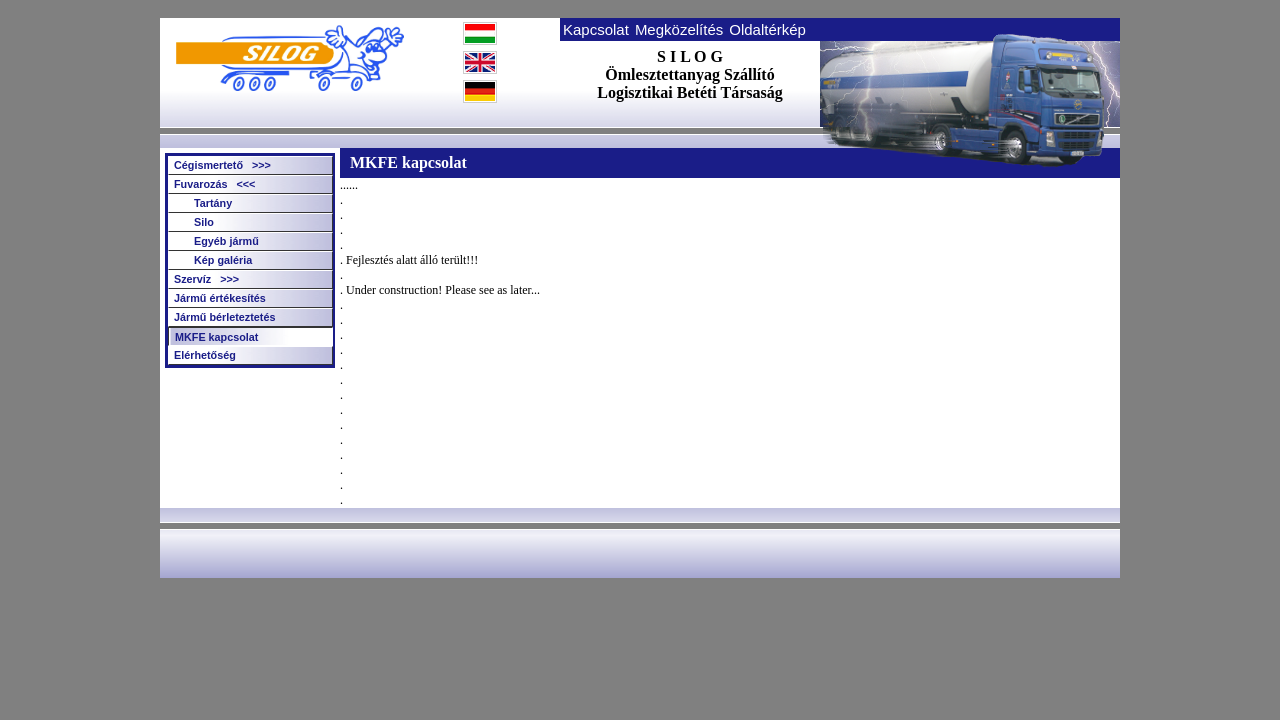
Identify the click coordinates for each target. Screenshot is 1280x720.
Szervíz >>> (206, 279)
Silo (204, 222)
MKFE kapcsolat (216, 337)
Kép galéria (223, 260)
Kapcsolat (596, 29)
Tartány (213, 203)
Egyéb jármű (226, 241)
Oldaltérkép (767, 29)
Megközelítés (679, 29)
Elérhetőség (205, 355)
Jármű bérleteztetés (224, 317)
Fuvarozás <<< (214, 184)
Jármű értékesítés (220, 298)
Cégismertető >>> (222, 165)
